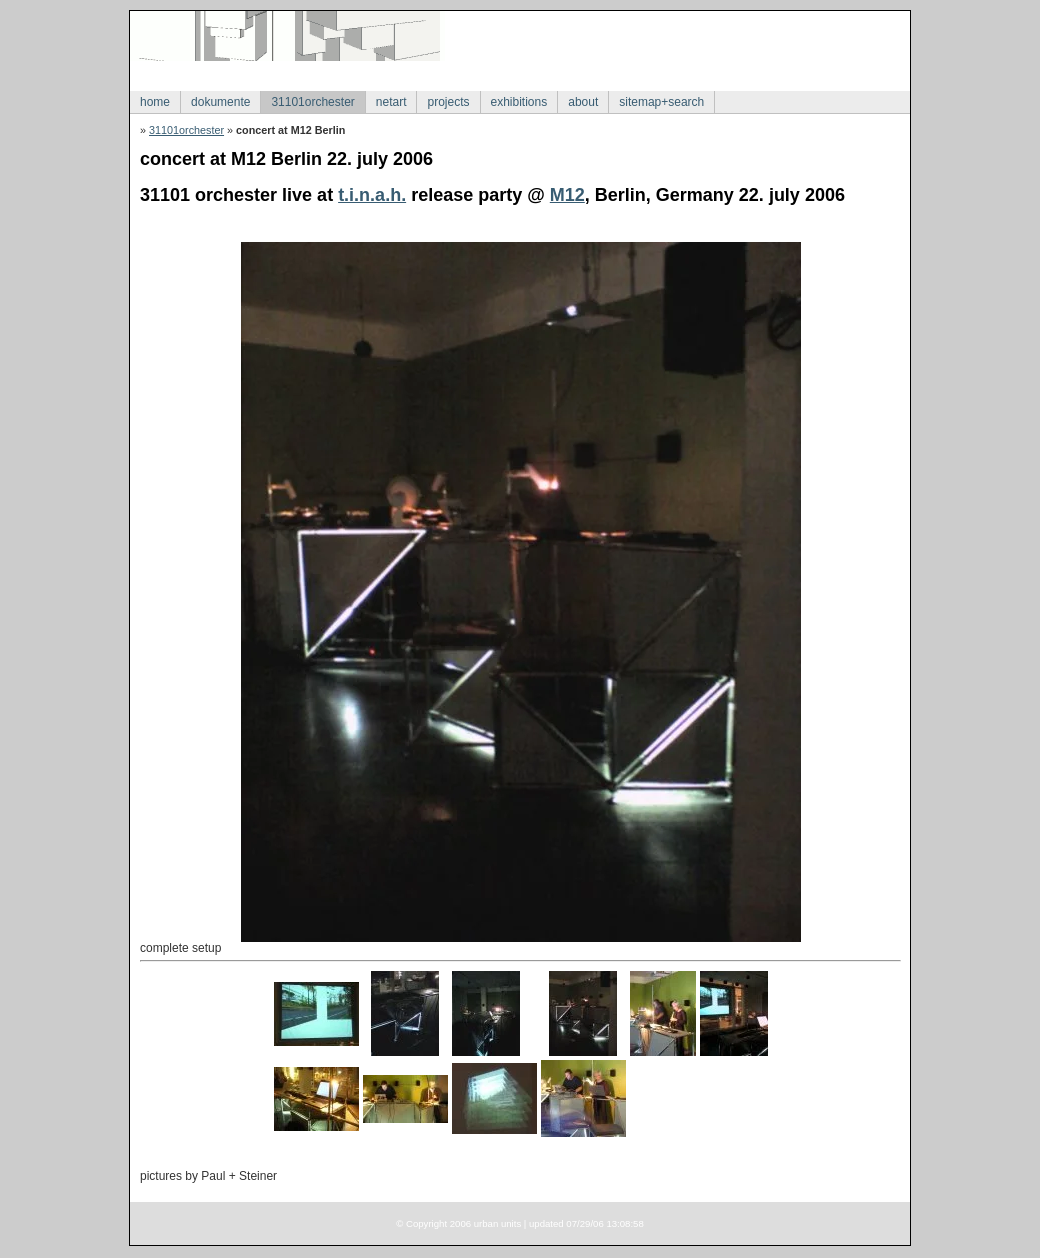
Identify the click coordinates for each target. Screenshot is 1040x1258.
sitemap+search (661, 102)
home (155, 102)
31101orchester (312, 102)
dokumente (220, 102)
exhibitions (519, 102)
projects (448, 102)
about (583, 102)
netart (391, 102)
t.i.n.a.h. (372, 195)
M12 (567, 195)
